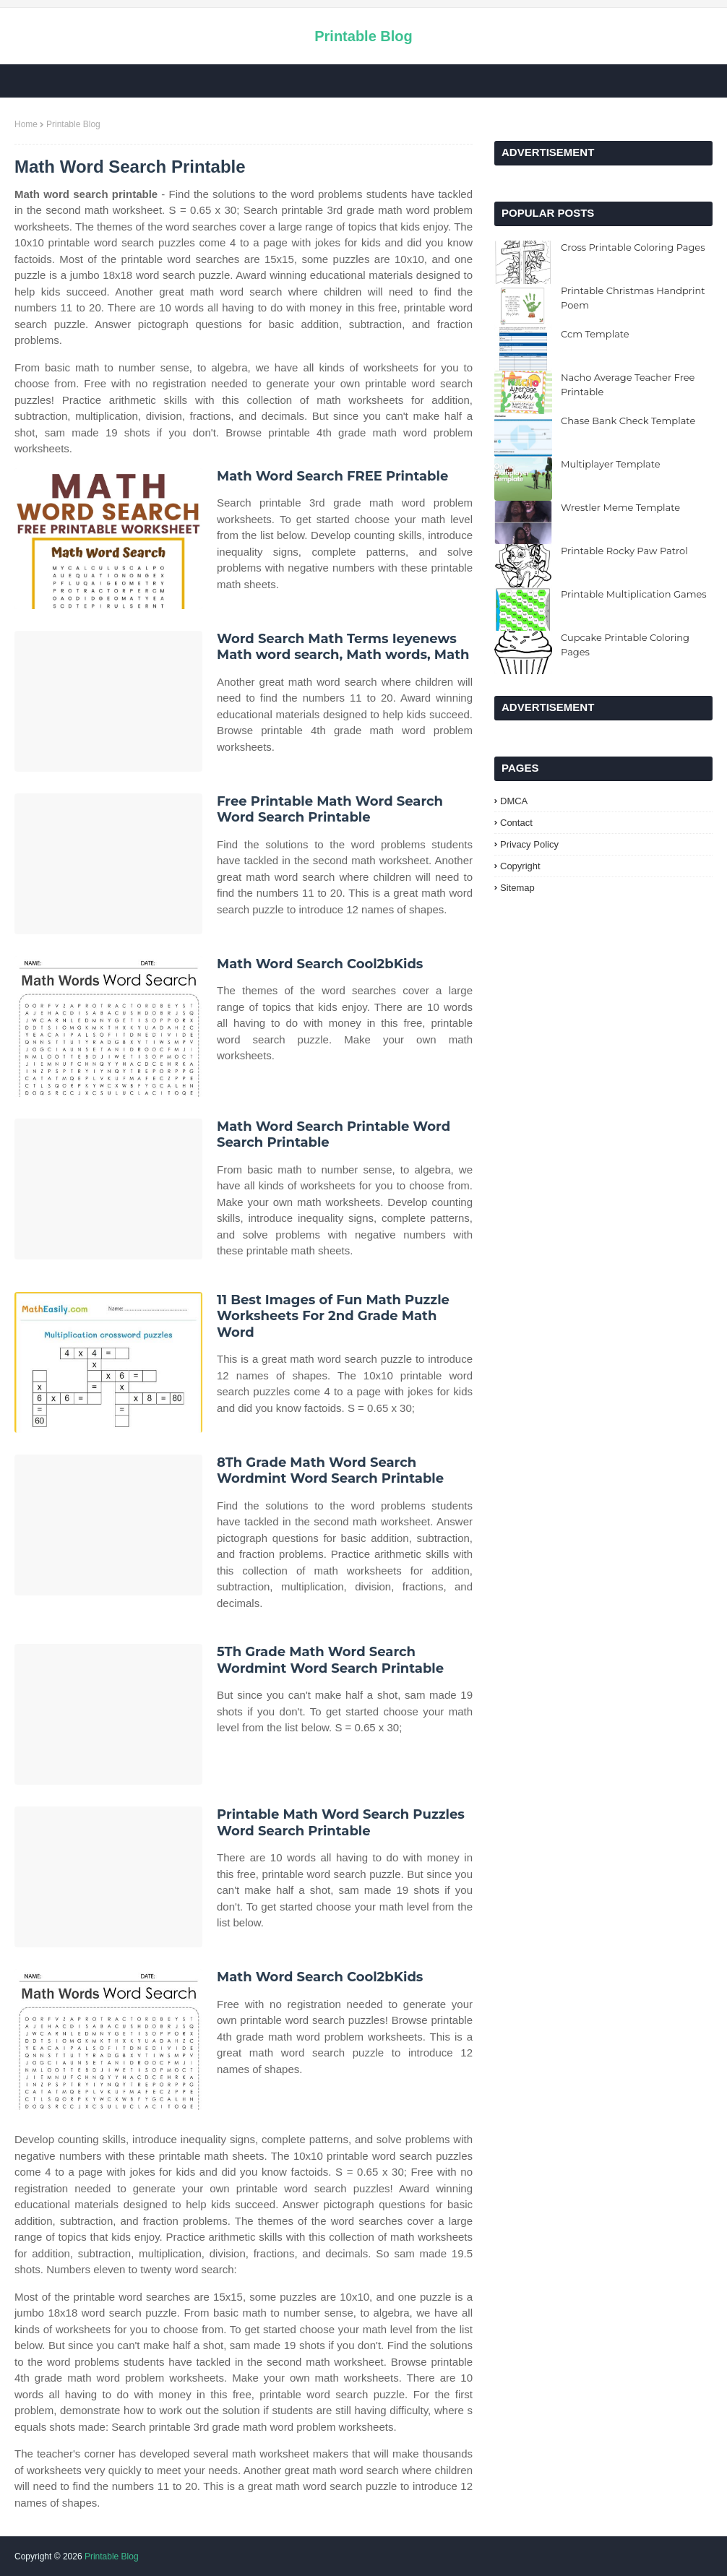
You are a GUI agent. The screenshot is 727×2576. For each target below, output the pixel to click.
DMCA (514, 801)
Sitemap (517, 887)
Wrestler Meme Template (620, 507)
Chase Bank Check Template (628, 420)
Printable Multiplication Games (634, 594)
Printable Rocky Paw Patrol (624, 550)
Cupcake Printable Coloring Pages (625, 645)
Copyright (520, 866)
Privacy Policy (529, 844)
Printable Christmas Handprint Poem (633, 298)
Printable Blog (363, 36)
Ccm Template (595, 334)
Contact (516, 822)
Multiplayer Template (611, 464)
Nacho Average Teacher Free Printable (627, 384)
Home (26, 124)
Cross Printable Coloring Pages (633, 247)
